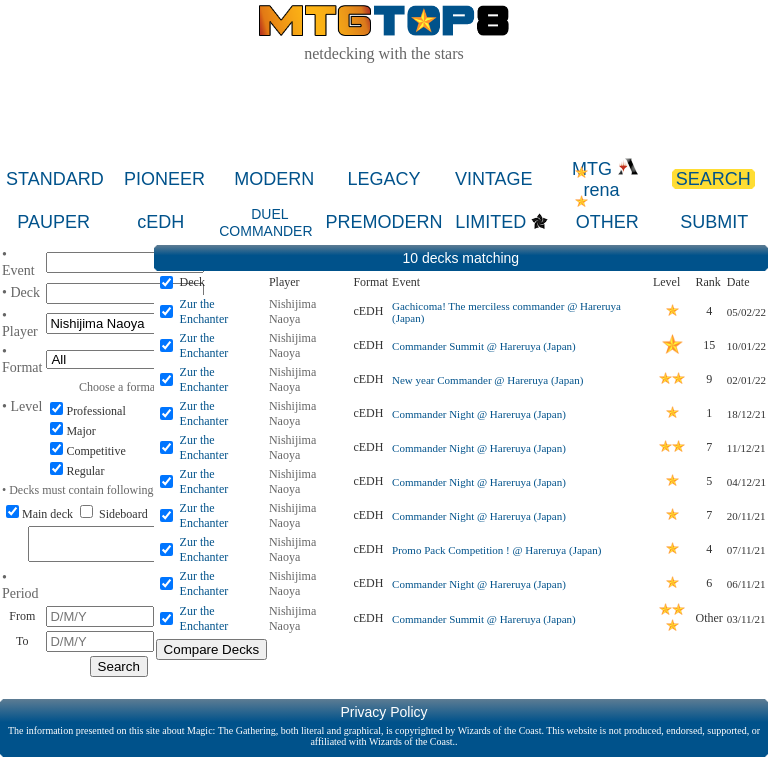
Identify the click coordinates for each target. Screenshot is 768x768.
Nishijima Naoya (292, 311)
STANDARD (55, 179)
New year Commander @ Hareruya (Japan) (487, 380)
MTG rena (605, 179)
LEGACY (384, 179)
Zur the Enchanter (204, 311)
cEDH (160, 222)
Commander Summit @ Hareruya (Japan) (484, 346)
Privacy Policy (383, 718)
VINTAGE (494, 179)
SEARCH (713, 179)
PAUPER (53, 222)
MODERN (274, 179)
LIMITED (490, 222)
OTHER (607, 222)
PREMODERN (383, 222)
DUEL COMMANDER (265, 222)
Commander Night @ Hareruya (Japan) (479, 414)
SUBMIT (714, 222)
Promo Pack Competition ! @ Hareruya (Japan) (496, 550)
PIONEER (164, 179)
